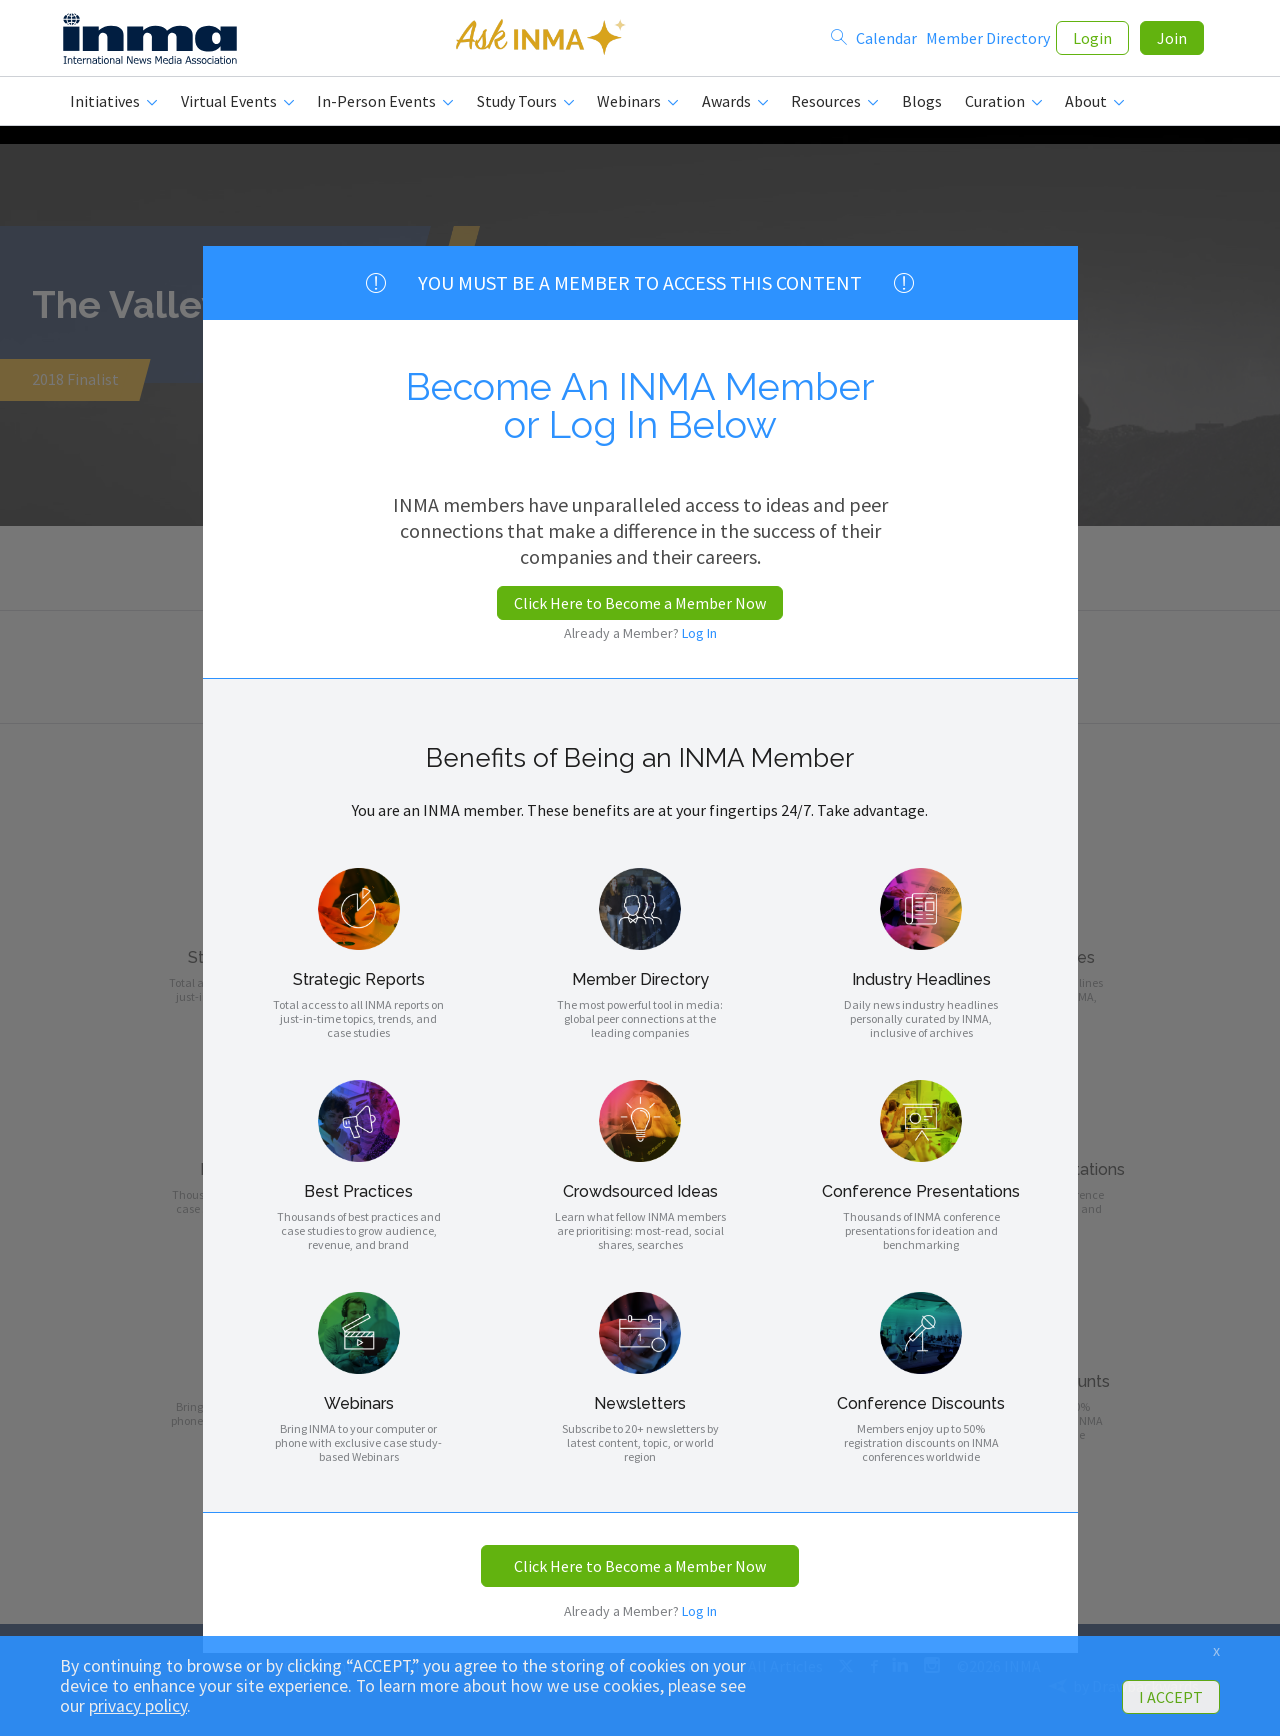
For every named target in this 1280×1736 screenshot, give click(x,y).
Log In (699, 633)
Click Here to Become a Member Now (640, 603)
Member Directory (988, 42)
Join (1172, 42)
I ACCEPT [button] (1171, 1697)
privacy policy (138, 1706)
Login (1092, 42)
